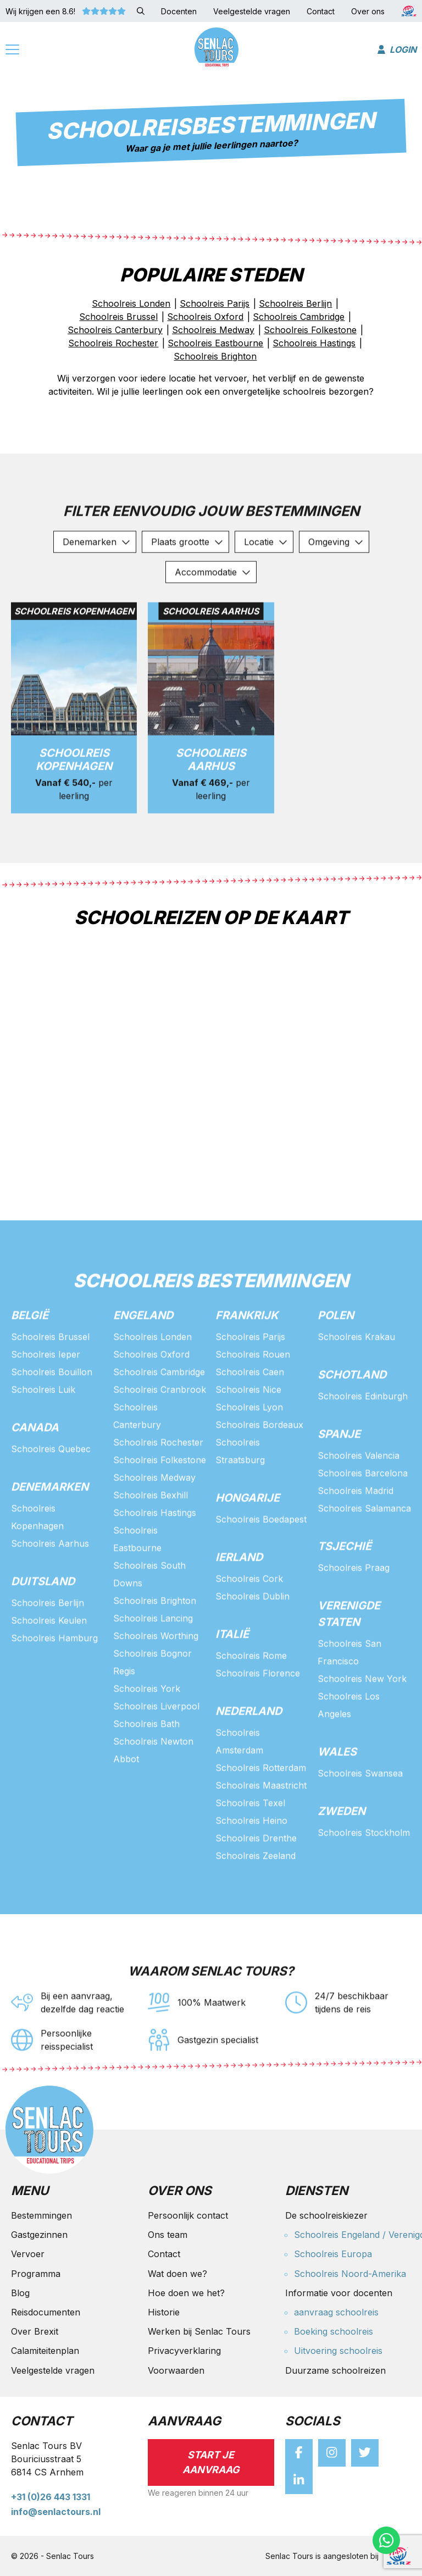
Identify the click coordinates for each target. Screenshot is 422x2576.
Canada (35, 1473)
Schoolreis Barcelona (363, 1519)
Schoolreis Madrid (355, 1537)
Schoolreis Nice (248, 1435)
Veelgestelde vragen (53, 2370)
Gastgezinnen (39, 2234)
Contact (164, 2253)
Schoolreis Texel (250, 1849)
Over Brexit (34, 2331)
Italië (232, 1680)
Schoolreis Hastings (154, 1559)
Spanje (339, 1480)
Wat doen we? (177, 2273)
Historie (164, 2312)
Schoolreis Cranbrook (159, 1435)
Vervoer (28, 2253)
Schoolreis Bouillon (51, 1418)
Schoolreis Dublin (252, 1642)
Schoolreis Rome (251, 1701)
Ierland (239, 1603)
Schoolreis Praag (354, 1613)
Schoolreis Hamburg (54, 1684)
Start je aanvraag (211, 2462)
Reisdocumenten (45, 2312)
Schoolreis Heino (251, 1866)
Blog (20, 2292)
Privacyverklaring (184, 2350)
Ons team (167, 2234)
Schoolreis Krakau (356, 1383)
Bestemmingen (41, 2215)
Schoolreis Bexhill (150, 1541)
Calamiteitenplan (45, 2350)
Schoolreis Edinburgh (363, 1442)
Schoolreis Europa (333, 2253)
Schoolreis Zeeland (255, 1902)
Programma (35, 2273)
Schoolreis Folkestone (159, 1506)
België (29, 1361)
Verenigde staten (349, 1660)
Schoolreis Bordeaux (259, 1471)
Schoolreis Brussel (50, 1383)
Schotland (352, 1421)
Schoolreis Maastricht (261, 1831)
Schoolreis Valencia (358, 1501)
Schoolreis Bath (146, 1770)
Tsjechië (344, 1592)
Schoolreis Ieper (45, 1400)
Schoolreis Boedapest (261, 1565)
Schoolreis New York (362, 1725)
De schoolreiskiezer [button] (326, 2215)
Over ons (180, 2191)
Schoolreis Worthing (155, 1682)
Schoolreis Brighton (154, 1646)
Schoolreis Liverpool (156, 1752)
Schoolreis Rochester (158, 1488)
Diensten (316, 2191)
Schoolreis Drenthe (256, 1884)
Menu (30, 2191)
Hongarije (247, 1544)
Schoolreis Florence (257, 1719)
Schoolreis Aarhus (50, 1589)
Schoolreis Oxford (151, 1400)
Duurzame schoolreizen (335, 2370)
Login (397, 49)
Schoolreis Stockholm (364, 1878)
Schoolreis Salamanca (364, 1554)
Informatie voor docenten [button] (338, 2292)
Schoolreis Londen (152, 1383)
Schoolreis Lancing (153, 1664)
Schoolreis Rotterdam (260, 1814)
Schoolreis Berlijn (47, 1649)
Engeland (143, 1361)
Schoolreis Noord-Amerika (350, 2273)
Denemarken (49, 1533)
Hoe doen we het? (186, 2292)
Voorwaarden (176, 2370)
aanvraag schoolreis (336, 2312)
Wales (337, 1798)
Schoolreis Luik (43, 1435)
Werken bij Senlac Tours (199, 2331)
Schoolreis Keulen (49, 1666)
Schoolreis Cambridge (159, 1418)
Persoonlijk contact (188, 2215)
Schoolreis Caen (249, 1418)
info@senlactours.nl (56, 2511)
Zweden (341, 1857)
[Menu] (12, 51)
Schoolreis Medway (154, 1523)
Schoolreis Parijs (250, 1383)
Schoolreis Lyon (249, 1453)
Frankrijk (246, 1361)
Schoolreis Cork (249, 1624)
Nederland (248, 1757)
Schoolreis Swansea (360, 1819)
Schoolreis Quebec (51, 1495)
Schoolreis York (146, 1734)
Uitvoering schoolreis (338, 2350)
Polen (336, 1361)
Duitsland (43, 1627)
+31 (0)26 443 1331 (50, 2496)
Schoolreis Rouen (252, 1400)
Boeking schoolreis (333, 2331)
